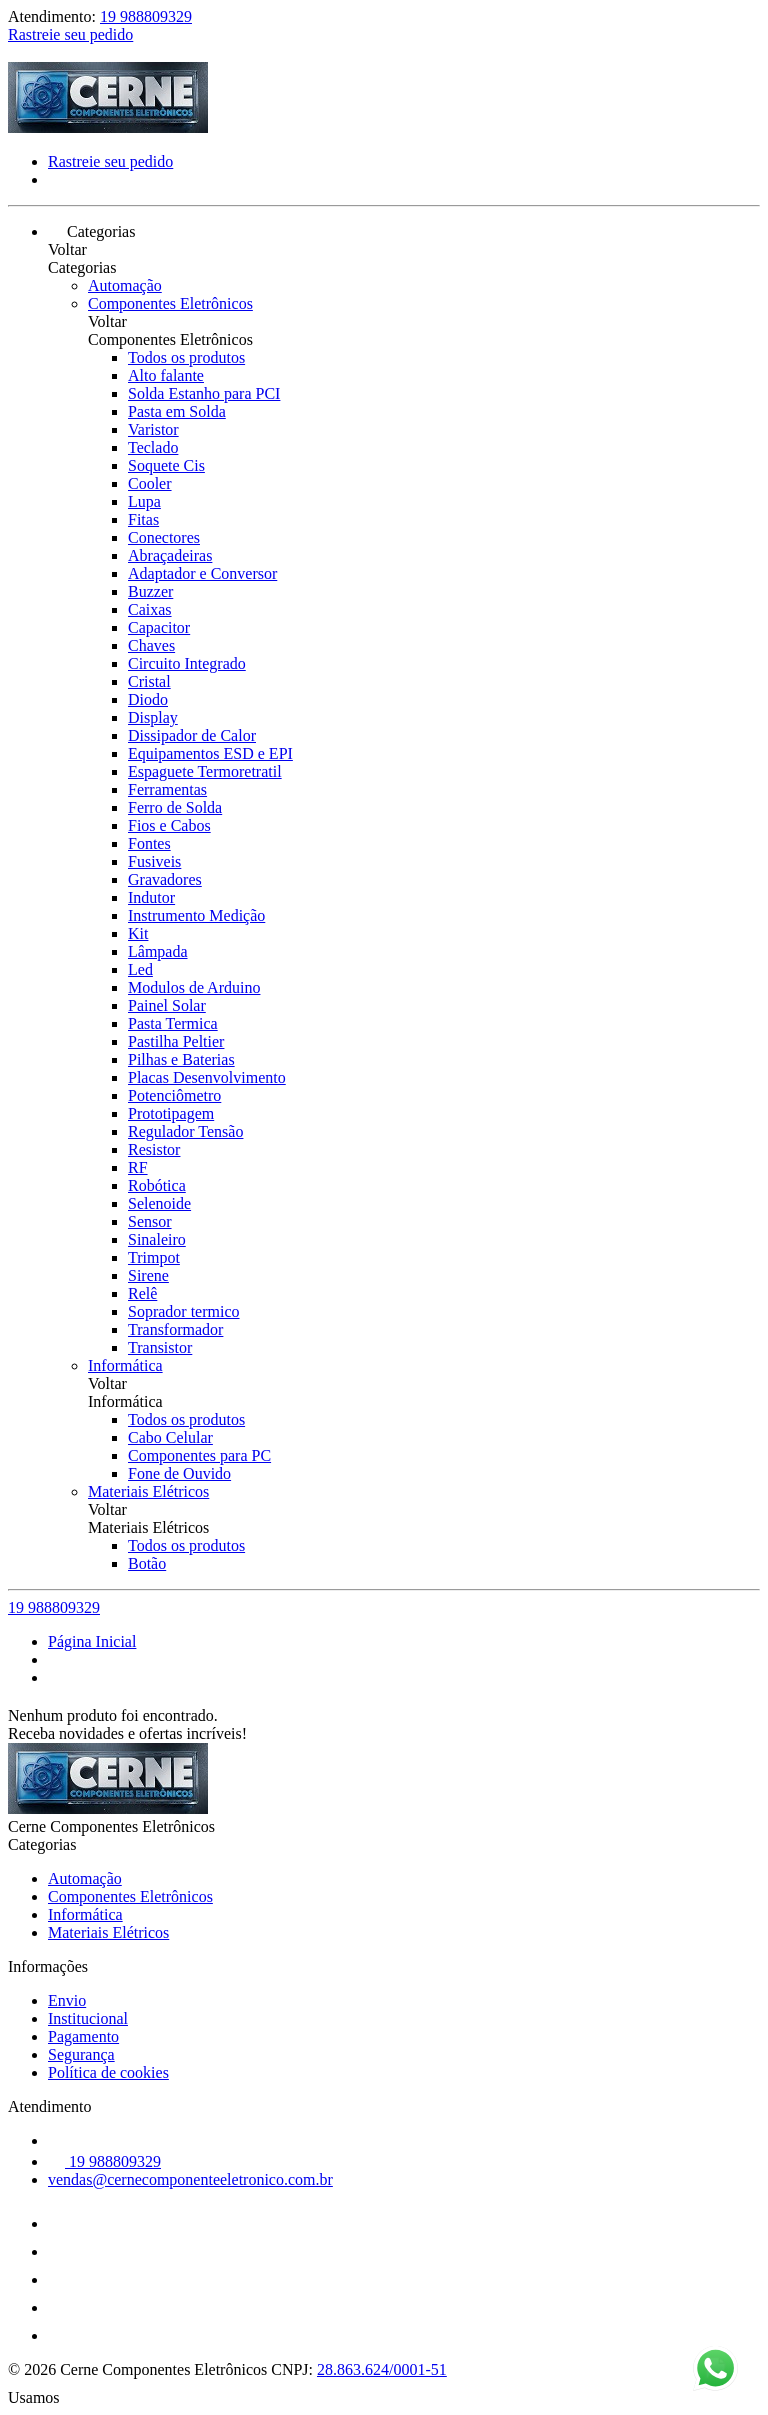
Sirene (148, 1275)
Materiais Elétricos (148, 1491)
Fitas (143, 519)
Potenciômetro (174, 1095)
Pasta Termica (173, 1023)
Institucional (88, 2018)
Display (153, 717)
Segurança (81, 2054)
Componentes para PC (199, 1455)
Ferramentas (167, 789)
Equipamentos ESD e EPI (210, 753)
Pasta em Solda (177, 411)
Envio (67, 2000)
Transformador (175, 1329)
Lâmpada (158, 951)
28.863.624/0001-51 (382, 2369)
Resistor (154, 1149)
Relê (142, 1293)
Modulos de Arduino (194, 987)
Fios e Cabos (169, 825)
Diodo (148, 699)
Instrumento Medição (196, 915)
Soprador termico (184, 1311)
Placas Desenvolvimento (207, 1077)
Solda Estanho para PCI (204, 393)
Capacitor (159, 627)
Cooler (150, 483)
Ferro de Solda (175, 807)
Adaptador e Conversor (202, 573)
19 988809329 (146, 16)
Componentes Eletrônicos (170, 303)
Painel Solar (167, 1005)
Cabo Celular (170, 1437)
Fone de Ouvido (179, 1473)
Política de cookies (108, 2072)
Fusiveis (154, 861)
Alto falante (166, 375)
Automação (125, 285)
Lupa (144, 501)
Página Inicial (92, 1641)
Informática (125, 1365)
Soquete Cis (166, 465)
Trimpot (154, 1257)
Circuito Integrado (187, 663)
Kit (138, 933)
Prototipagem (171, 1113)
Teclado (153, 447)
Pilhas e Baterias (181, 1059)
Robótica (157, 1185)
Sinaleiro (157, 1239)
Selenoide (159, 1203)
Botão (147, 1563)
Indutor (151, 897)
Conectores (164, 537)
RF (138, 1167)
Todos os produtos (186, 357)
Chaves (151, 645)
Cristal (149, 681)
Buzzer (150, 591)
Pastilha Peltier (176, 1041)
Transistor (160, 1347)
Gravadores (165, 879)
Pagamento (83, 2036)
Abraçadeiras (170, 555)
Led (140, 969)
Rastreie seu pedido (70, 34)
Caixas (150, 609)
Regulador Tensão (185, 1131)
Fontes (149, 843)
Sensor (150, 1221)
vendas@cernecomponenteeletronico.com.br (190, 2179)
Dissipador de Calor (192, 735)
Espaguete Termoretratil (205, 771)
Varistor (153, 429)
